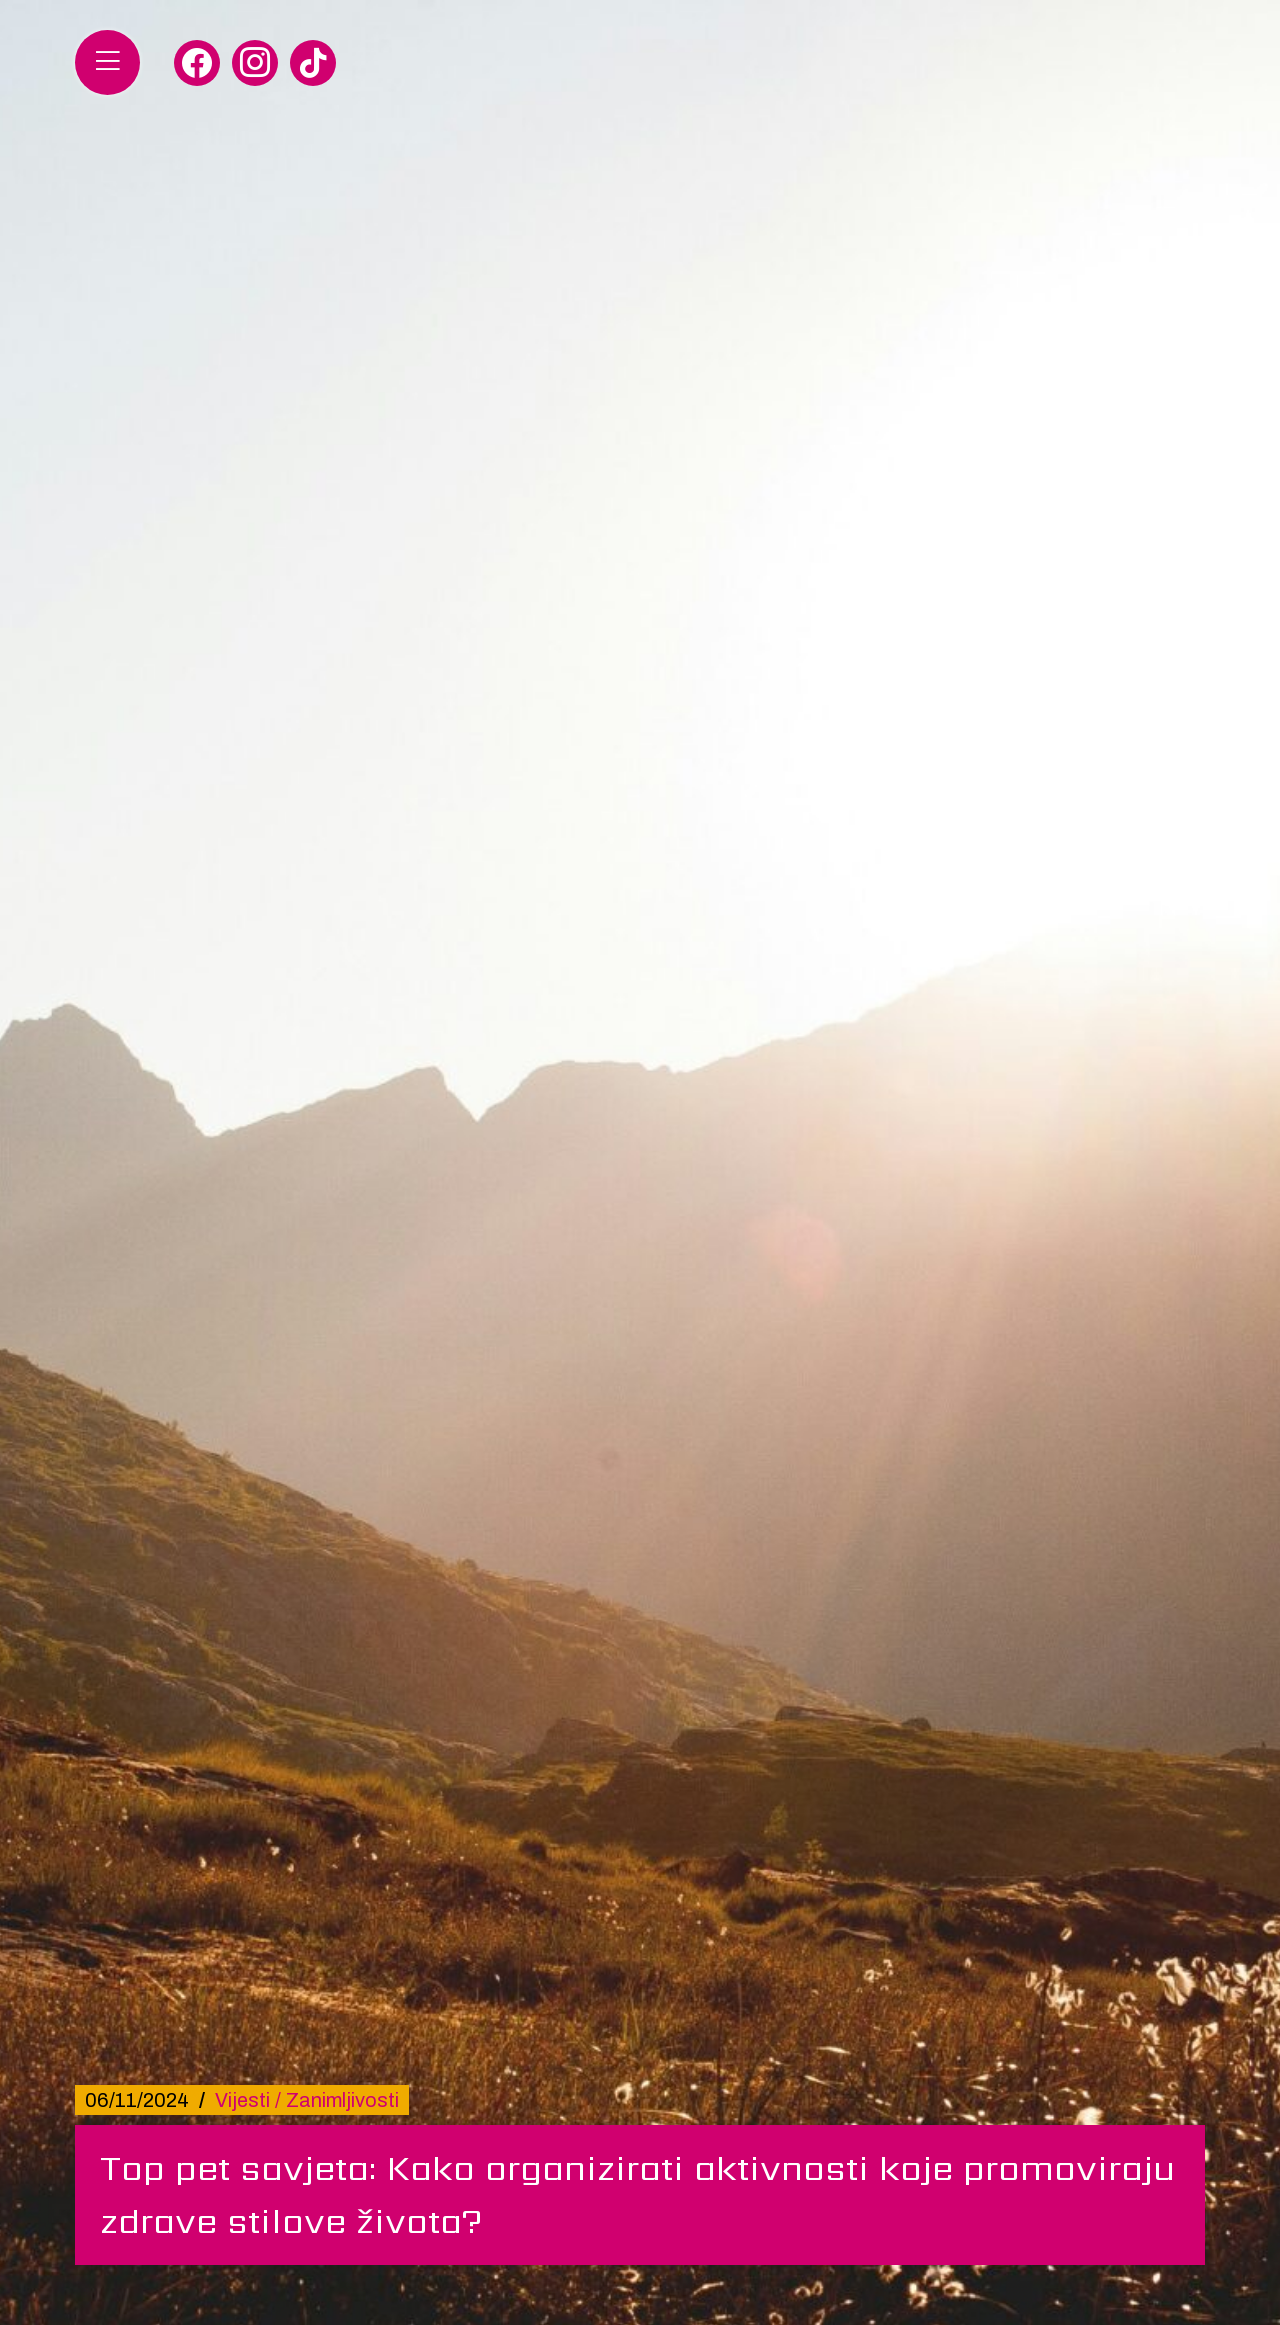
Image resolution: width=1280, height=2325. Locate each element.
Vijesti (242, 2100)
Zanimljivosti (342, 2100)
